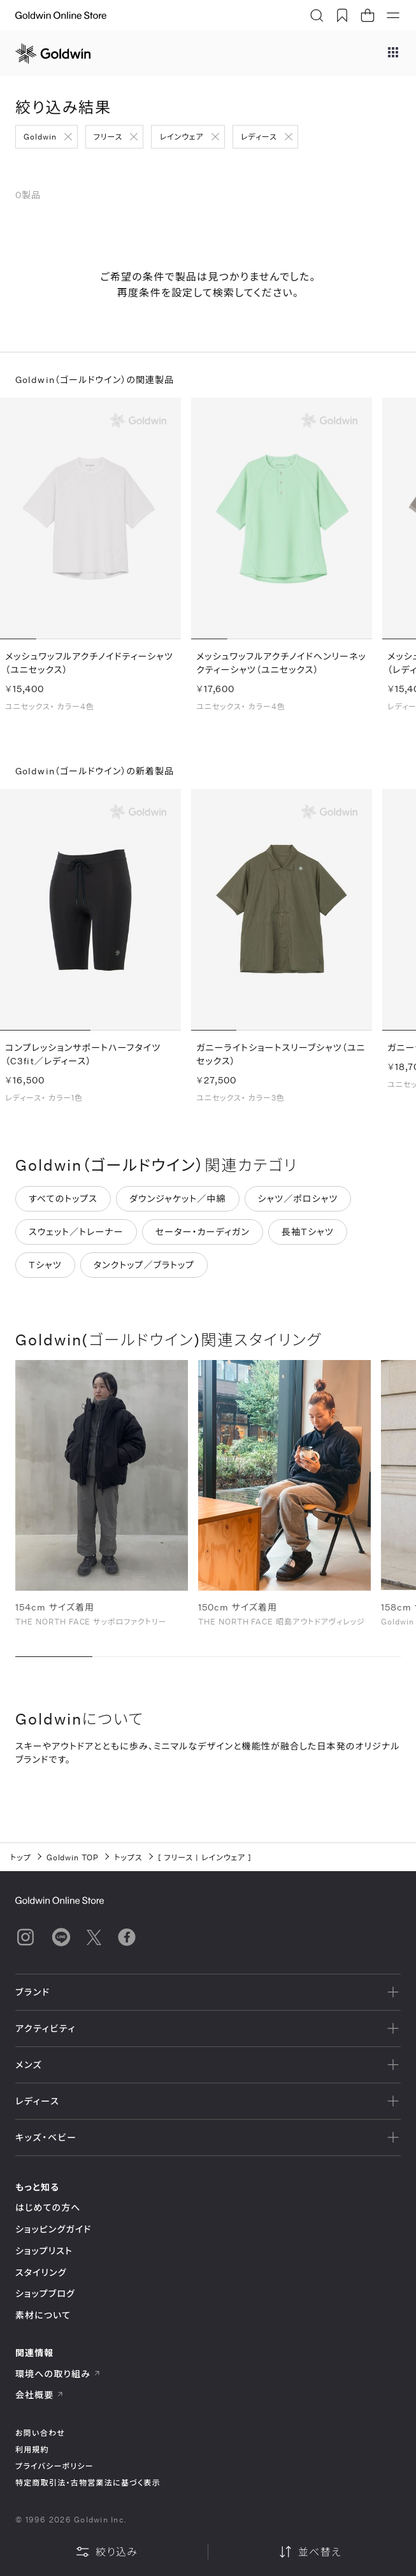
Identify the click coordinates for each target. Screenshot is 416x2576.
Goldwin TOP (73, 1857)
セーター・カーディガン (202, 1236)
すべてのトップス (63, 1203)
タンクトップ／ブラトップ (144, 1269)
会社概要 (39, 2395)
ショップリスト (44, 2251)
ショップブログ (45, 2293)
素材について (43, 2315)
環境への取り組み (58, 2374)
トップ (20, 1857)
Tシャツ (45, 1269)
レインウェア (181, 136)
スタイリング (40, 2272)
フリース (108, 136)
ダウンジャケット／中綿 (177, 1203)
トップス (128, 1857)
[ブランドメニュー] (393, 53)
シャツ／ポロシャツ (298, 1203)
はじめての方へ (48, 2207)
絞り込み (106, 2551)
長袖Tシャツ (308, 1236)
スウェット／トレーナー (76, 1236)
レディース (259, 136)
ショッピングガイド (53, 2229)
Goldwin (40, 136)
